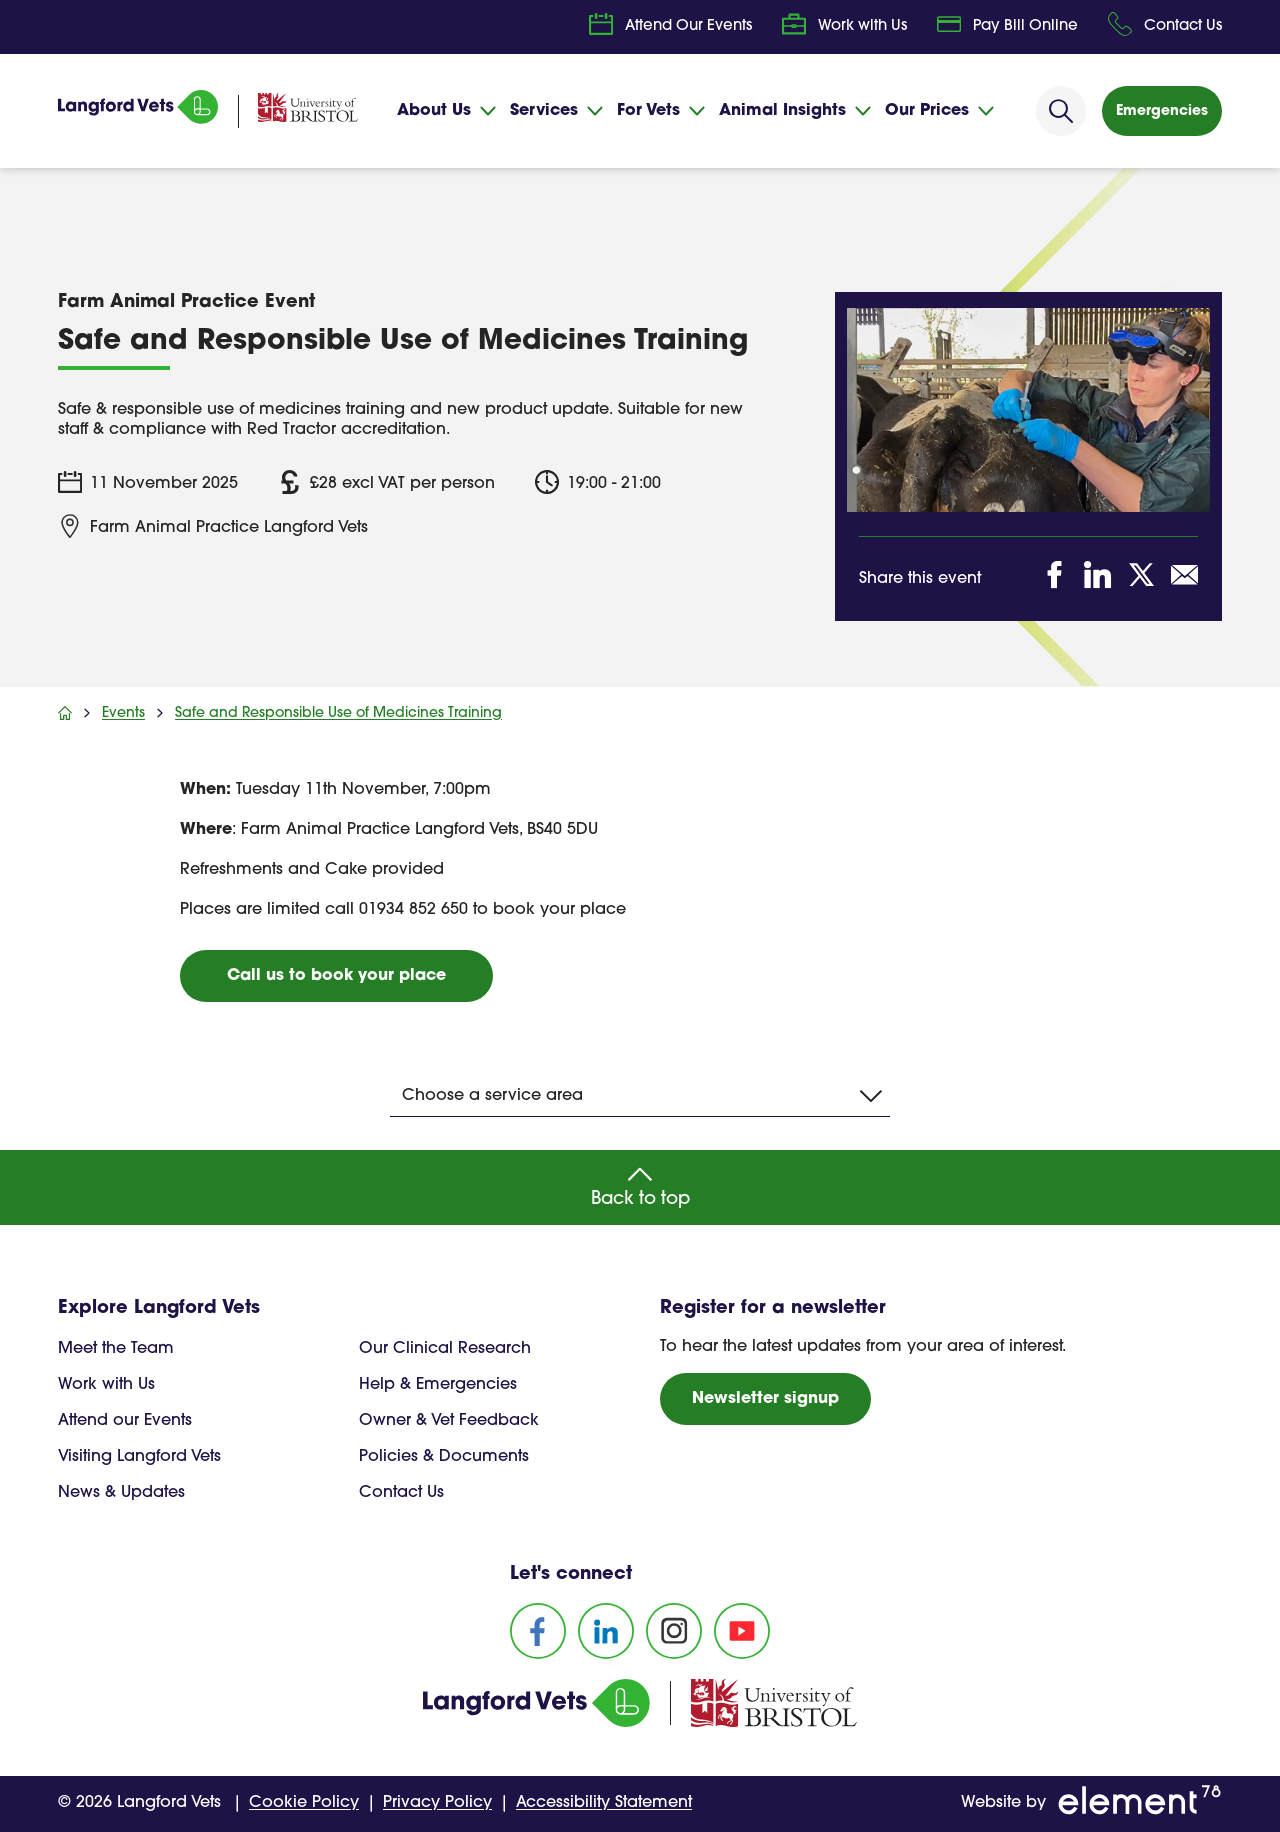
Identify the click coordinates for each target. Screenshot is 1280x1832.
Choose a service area (642, 1096)
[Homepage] (138, 120)
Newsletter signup (765, 1399)
